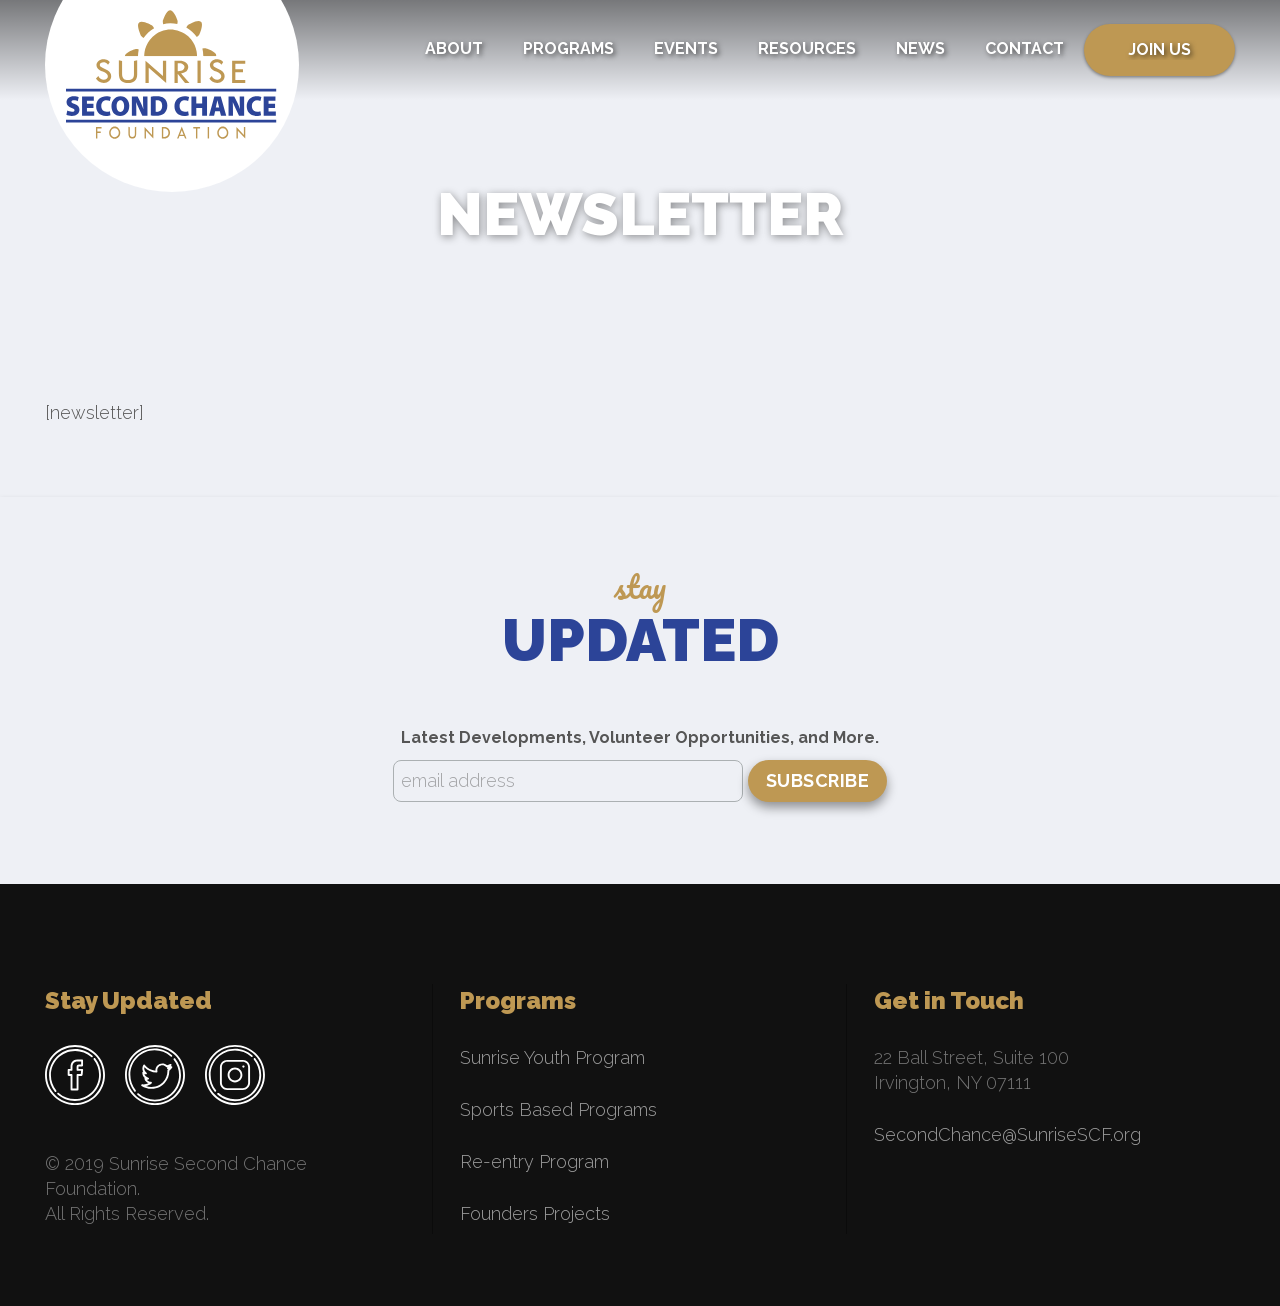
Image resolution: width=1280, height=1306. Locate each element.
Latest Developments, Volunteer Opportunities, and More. (640, 737)
